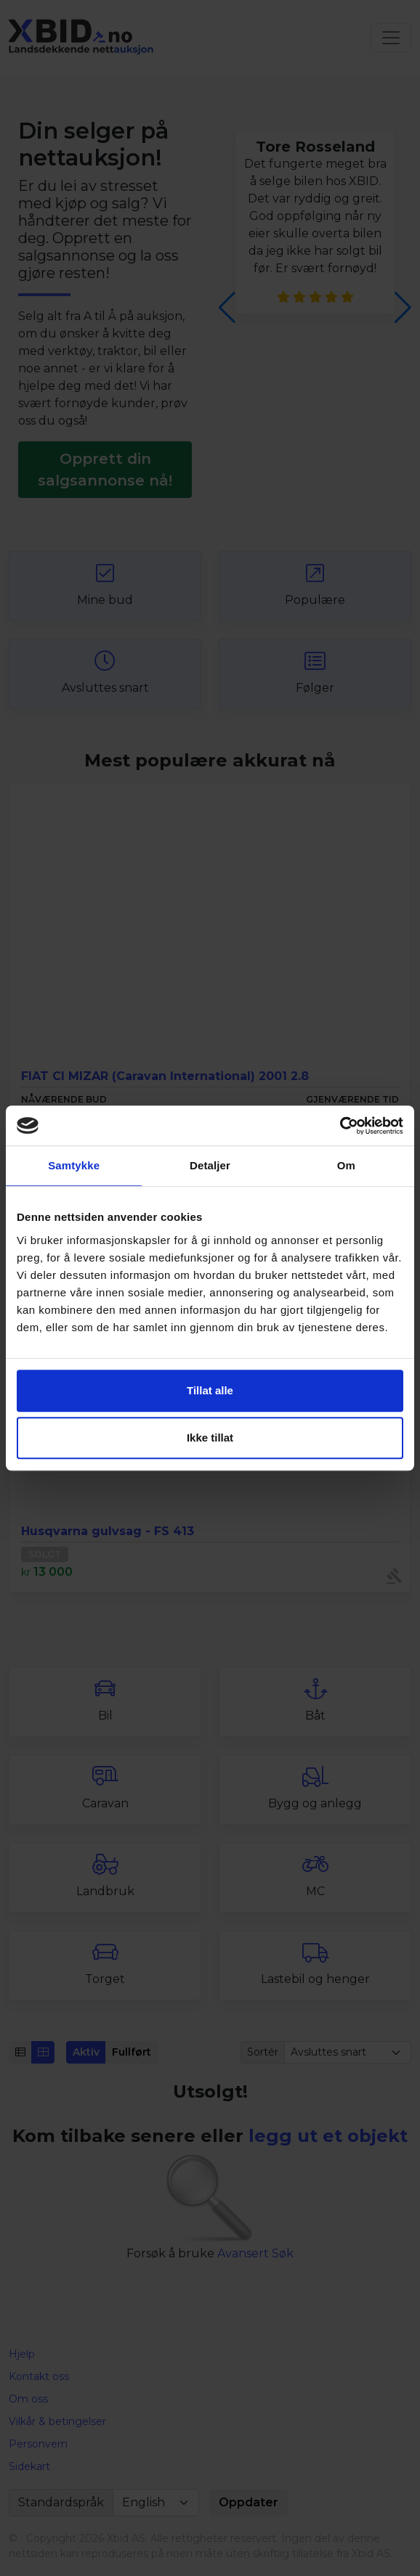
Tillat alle (210, 1390)
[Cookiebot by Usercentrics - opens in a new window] (339, 1125)
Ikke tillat (210, 1437)
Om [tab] (346, 1165)
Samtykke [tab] (74, 1165)
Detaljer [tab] (210, 1165)
